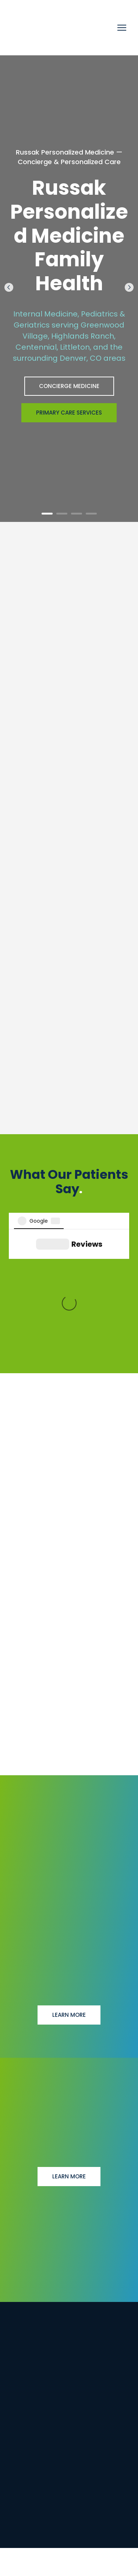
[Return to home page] (58, 27)
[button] (69, 386)
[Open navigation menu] (121, 27)
